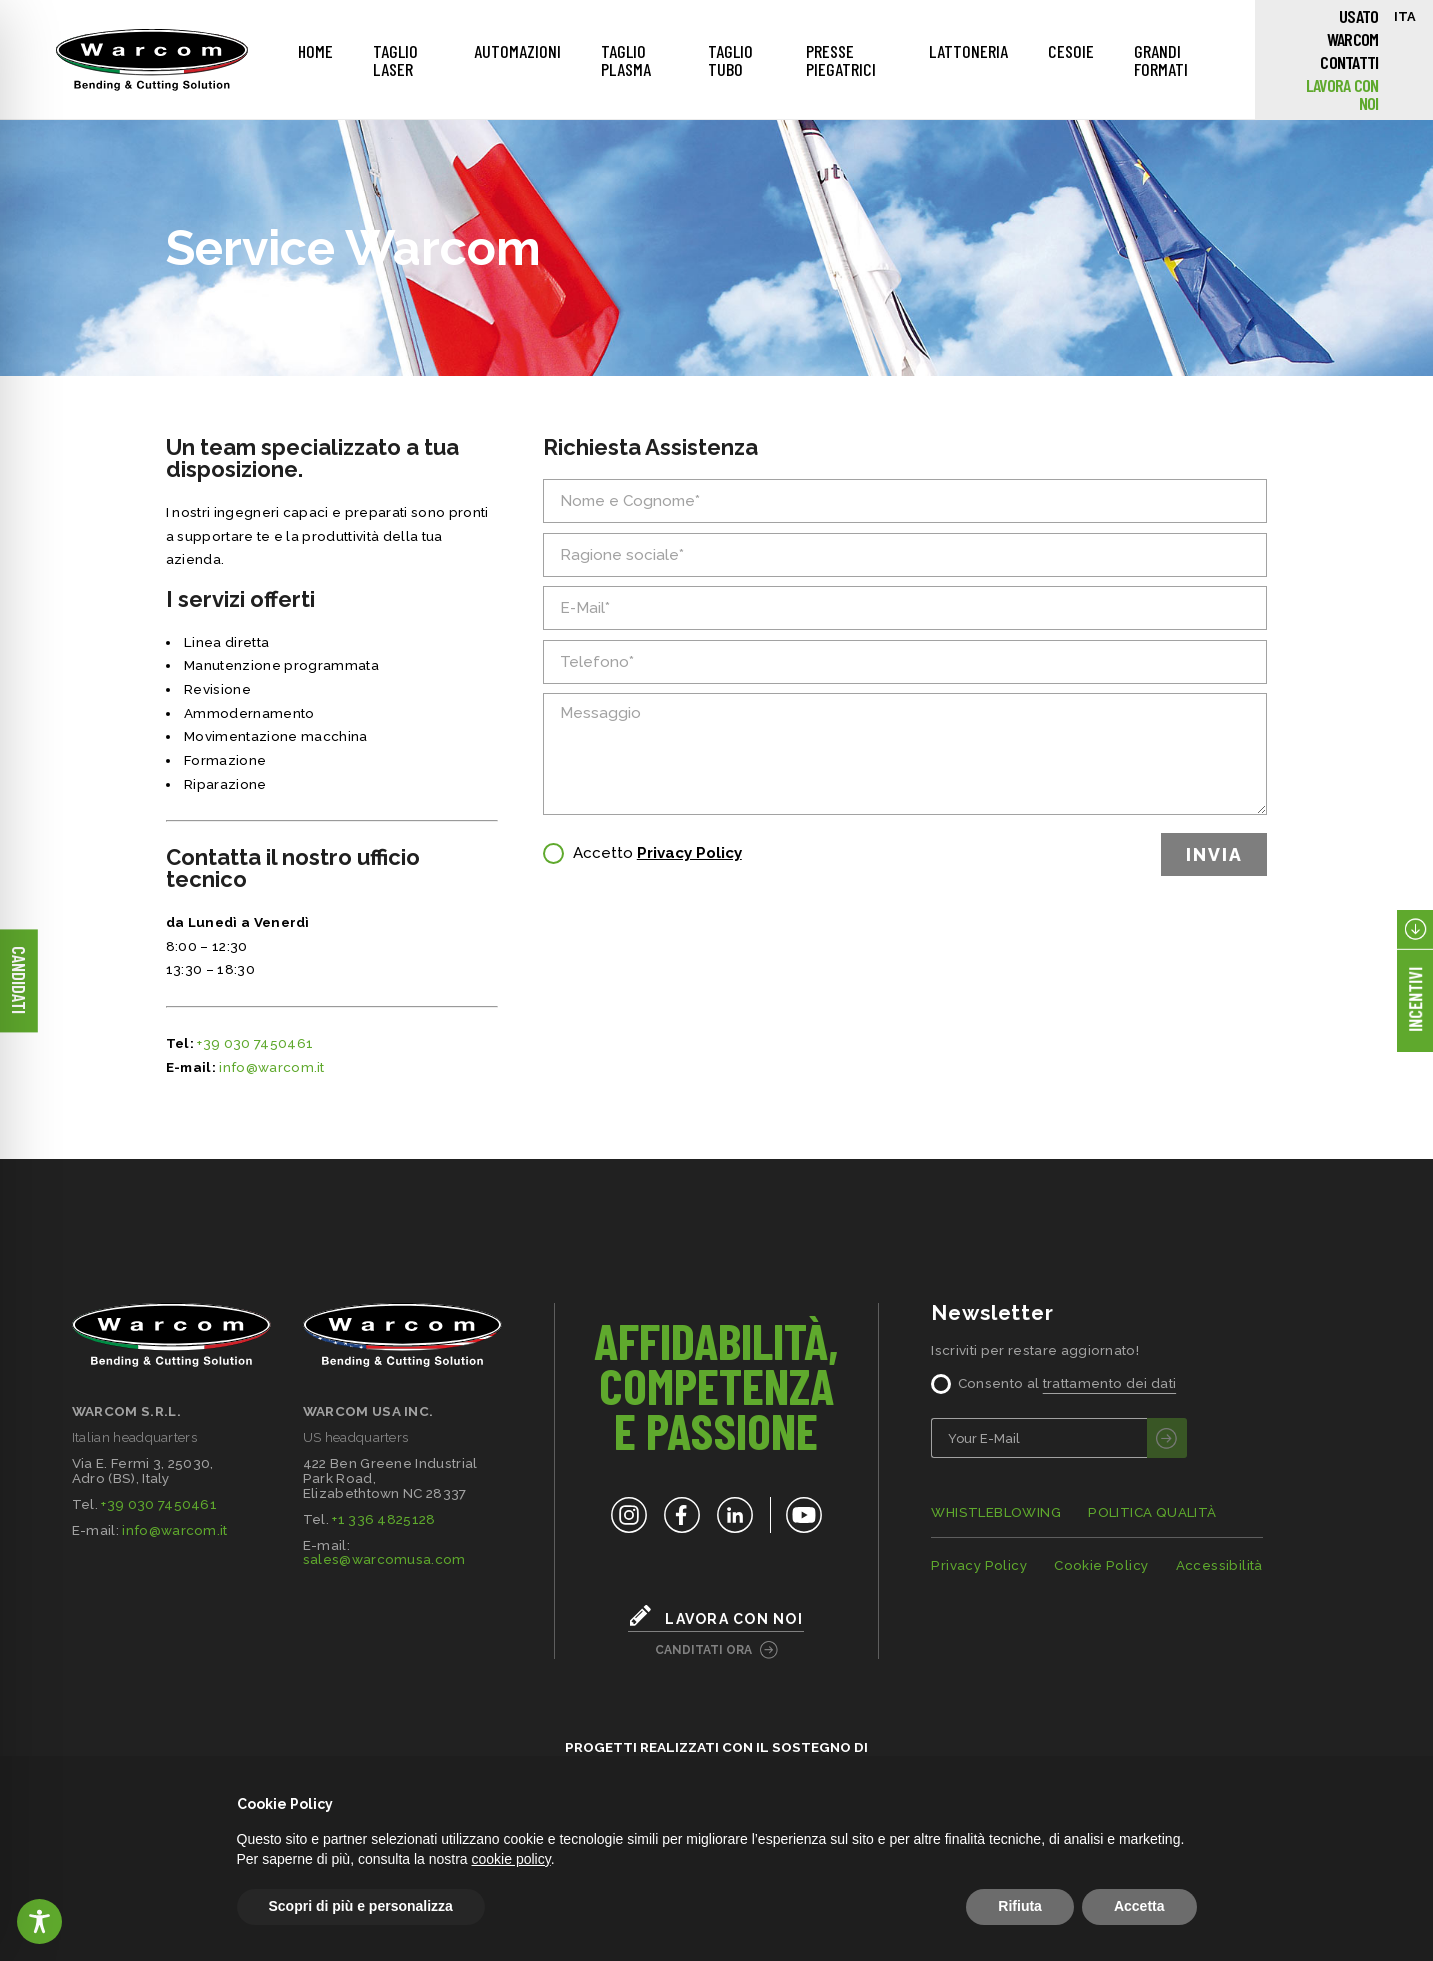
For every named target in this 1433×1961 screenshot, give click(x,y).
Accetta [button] (1139, 1906)
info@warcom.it (272, 1067)
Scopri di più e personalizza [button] (361, 1906)
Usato (1358, 16)
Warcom (1353, 39)
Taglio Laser (395, 60)
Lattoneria (968, 51)
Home (315, 51)
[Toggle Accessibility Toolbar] (39, 1921)
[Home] (152, 60)
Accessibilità (1219, 1565)
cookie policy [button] (511, 1859)
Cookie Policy (1101, 1565)
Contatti (1349, 62)
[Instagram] (629, 1515)
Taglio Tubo (730, 60)
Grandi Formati (1161, 60)
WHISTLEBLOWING (996, 1512)
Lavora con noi (1342, 94)
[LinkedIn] (735, 1515)
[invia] (1167, 1438)
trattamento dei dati (1109, 1383)
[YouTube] (796, 1515)
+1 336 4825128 (384, 1519)
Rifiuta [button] (1020, 1906)
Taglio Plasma (626, 60)
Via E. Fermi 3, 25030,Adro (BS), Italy (143, 1470)
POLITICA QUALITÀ (1152, 1512)
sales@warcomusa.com (384, 1559)
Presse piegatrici (841, 60)
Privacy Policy (689, 853)
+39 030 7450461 (255, 1043)
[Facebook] (682, 1515)
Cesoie (1071, 51)
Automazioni (517, 51)
